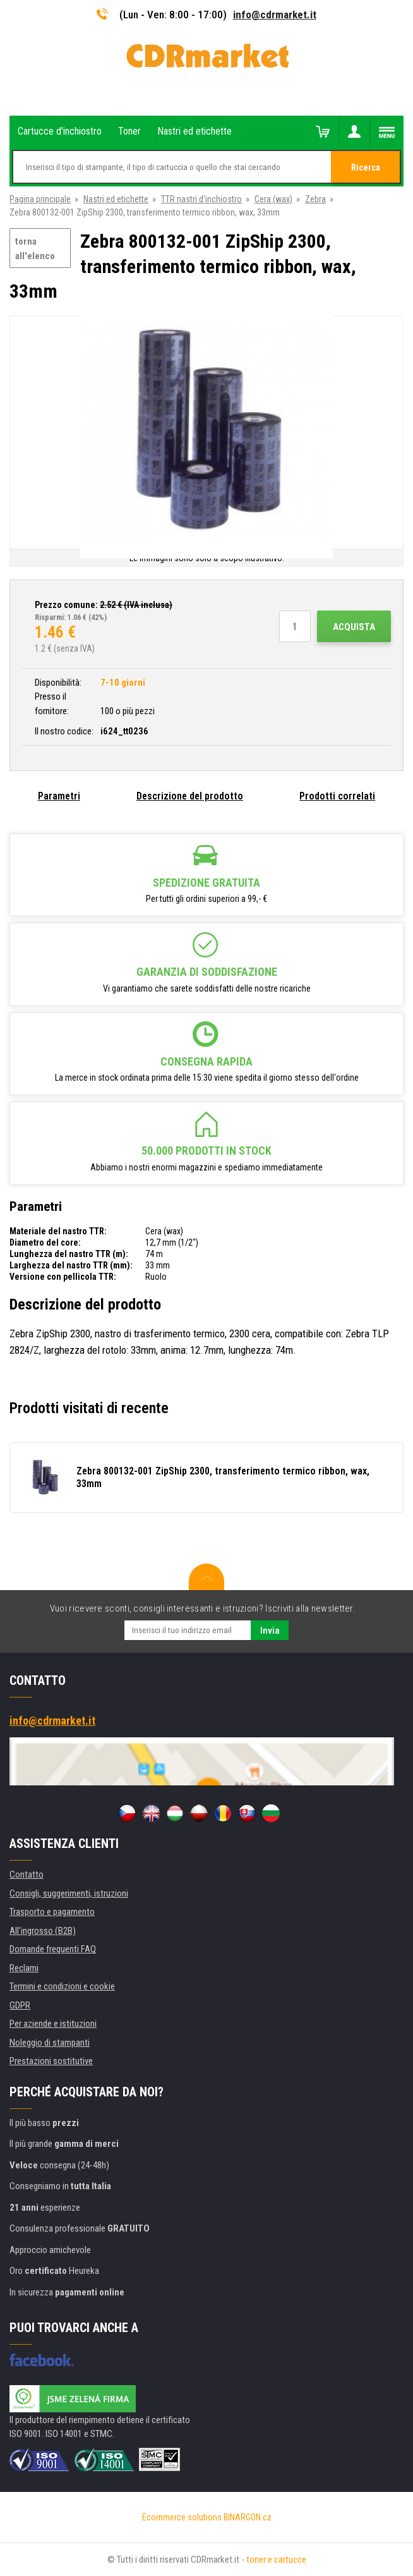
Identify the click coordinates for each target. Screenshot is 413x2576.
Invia (270, 1630)
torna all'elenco (35, 249)
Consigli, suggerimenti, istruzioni (68, 1893)
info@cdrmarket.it (274, 14)
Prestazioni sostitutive (51, 2061)
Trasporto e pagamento (52, 1911)
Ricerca (365, 167)
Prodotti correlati (337, 796)
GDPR (19, 2005)
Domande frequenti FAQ (52, 1949)
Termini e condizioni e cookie (62, 1986)
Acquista (354, 627)
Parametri (59, 796)
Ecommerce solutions (182, 2517)
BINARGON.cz (248, 2517)
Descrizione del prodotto (189, 796)
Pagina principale (40, 199)
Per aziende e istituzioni (53, 2023)
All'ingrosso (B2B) (42, 1930)
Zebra (315, 199)
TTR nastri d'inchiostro (201, 199)
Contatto (26, 1874)
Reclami (24, 1968)
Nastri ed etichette (115, 199)
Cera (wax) (273, 199)
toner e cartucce (276, 2559)
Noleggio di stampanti (49, 2042)
